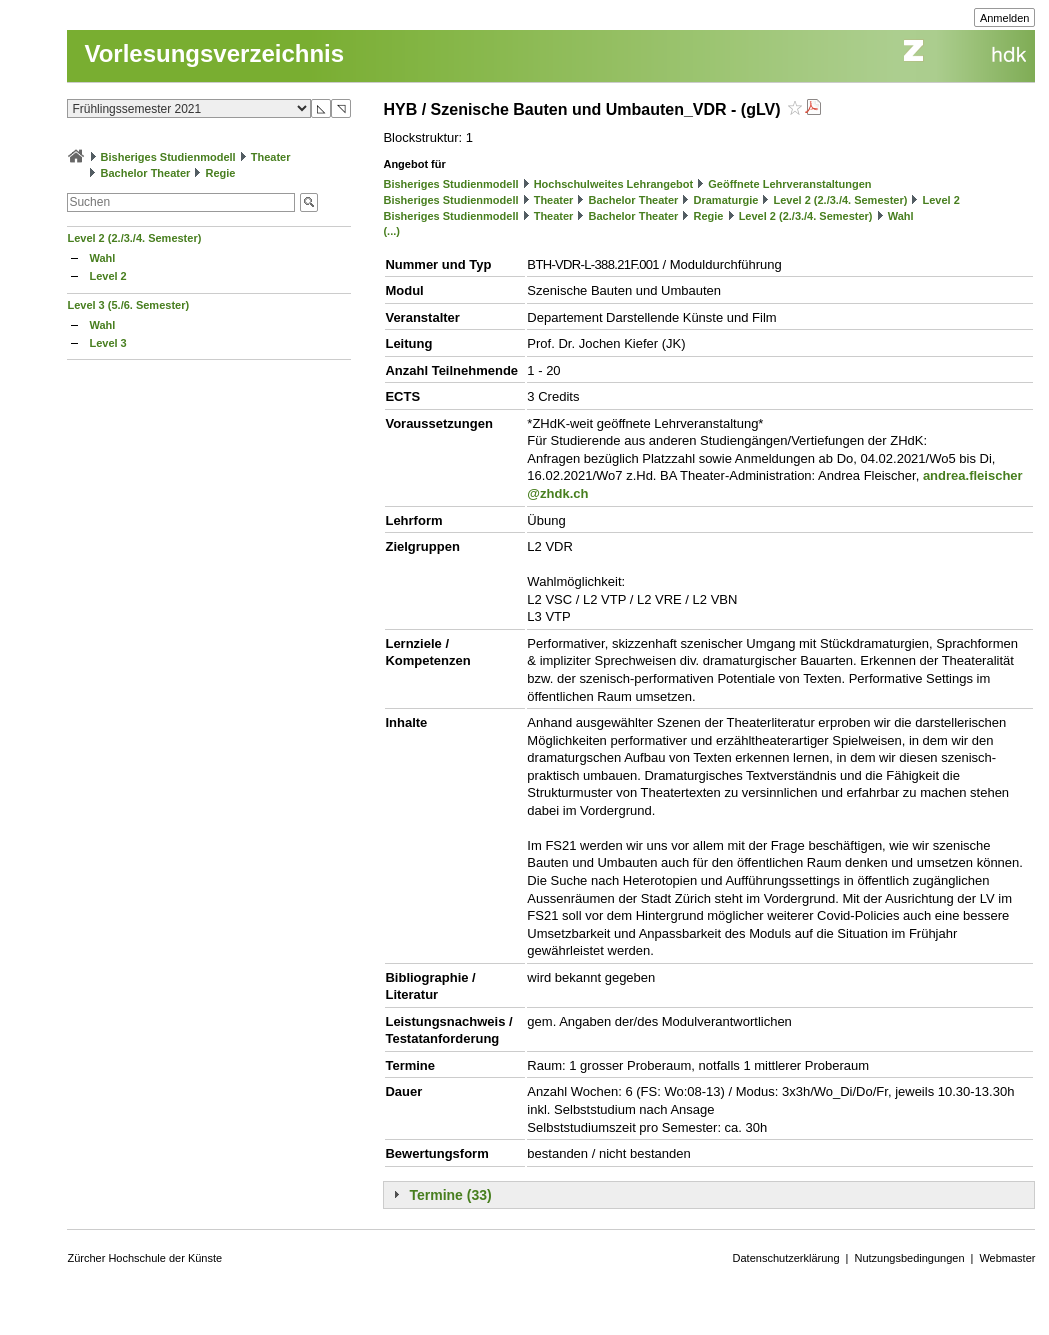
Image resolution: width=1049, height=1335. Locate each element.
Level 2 (107, 276)
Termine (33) (450, 1195)
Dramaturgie (726, 200)
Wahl (102, 258)
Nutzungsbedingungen (909, 1258)
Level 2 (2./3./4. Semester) (134, 238)
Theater (271, 157)
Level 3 (107, 343)
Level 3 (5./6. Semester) (128, 305)
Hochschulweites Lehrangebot (614, 184)
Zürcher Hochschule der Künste (144, 1258)
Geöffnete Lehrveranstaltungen (789, 184)
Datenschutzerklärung (786, 1258)
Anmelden (1005, 18)
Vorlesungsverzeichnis (214, 53)
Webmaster (1007, 1258)
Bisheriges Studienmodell (168, 157)
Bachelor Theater (146, 173)
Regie (221, 173)
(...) (391, 231)
